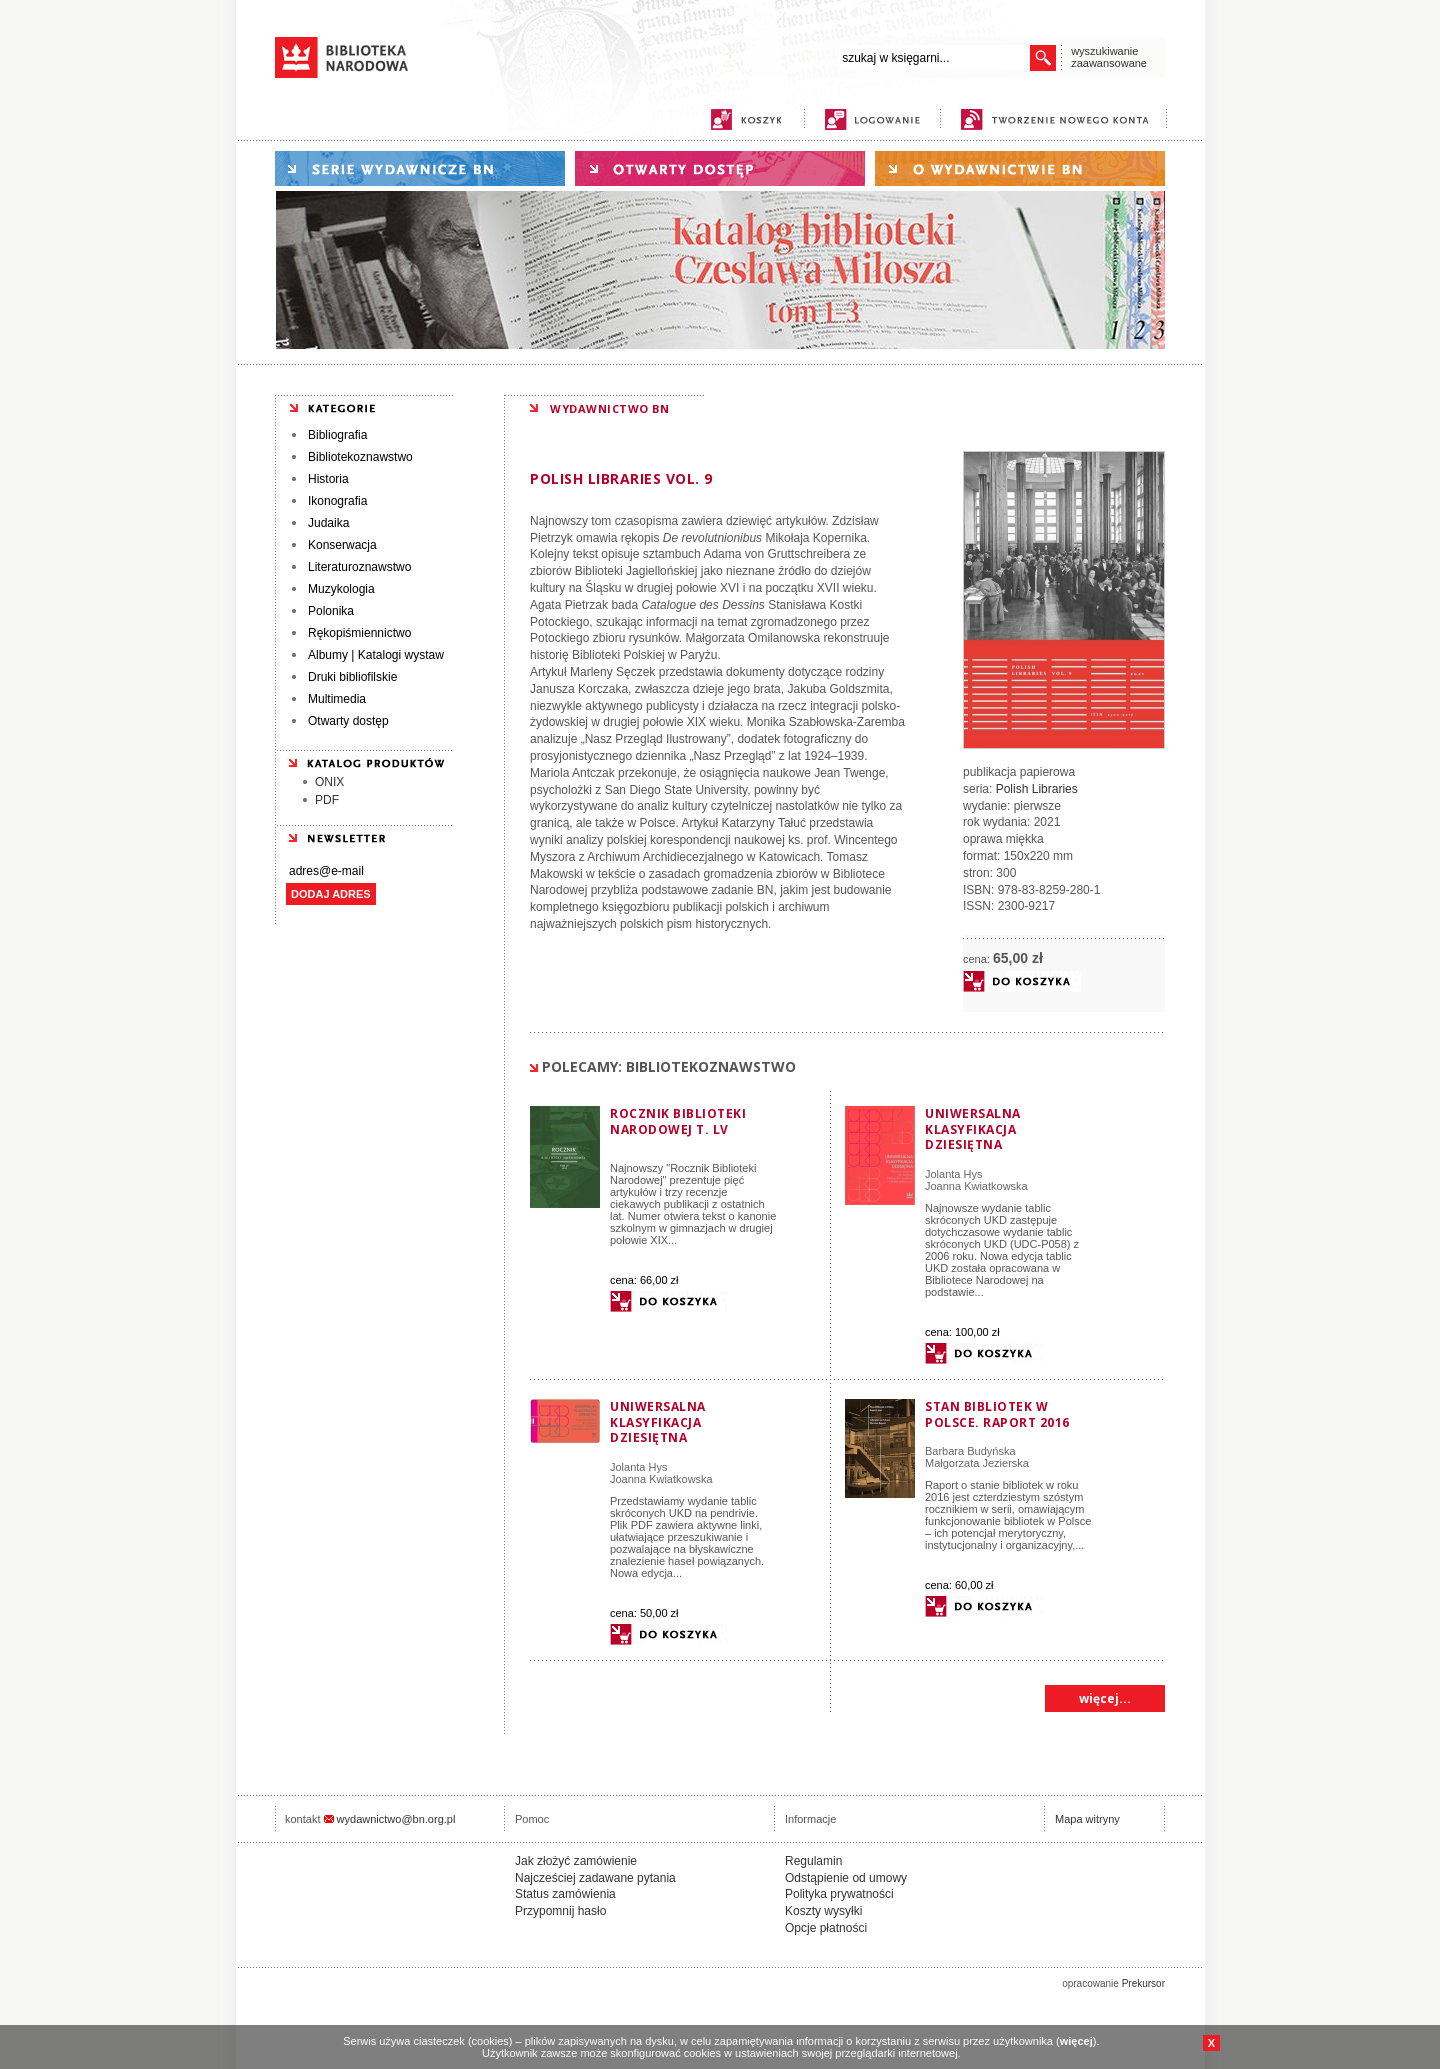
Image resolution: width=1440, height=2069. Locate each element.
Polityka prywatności (839, 1894)
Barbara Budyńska (970, 1451)
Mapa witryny (1087, 1819)
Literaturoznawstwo (359, 567)
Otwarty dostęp (348, 721)
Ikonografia (337, 501)
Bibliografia (337, 435)
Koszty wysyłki (823, 1911)
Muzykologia (341, 589)
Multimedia (337, 699)
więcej (1076, 2041)
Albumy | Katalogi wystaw (376, 655)
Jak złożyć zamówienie (576, 1861)
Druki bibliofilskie (352, 677)
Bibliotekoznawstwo (360, 457)
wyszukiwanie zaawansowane (1109, 57)
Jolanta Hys (953, 1174)
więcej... (1105, 1698)
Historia (328, 479)
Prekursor (1143, 1983)
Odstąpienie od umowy (846, 1878)
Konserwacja (342, 545)
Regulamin (813, 1861)
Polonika (331, 611)
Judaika (328, 523)
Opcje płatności (826, 1928)
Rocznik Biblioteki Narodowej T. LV (678, 1121)
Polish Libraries (1037, 789)
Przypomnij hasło (560, 1911)
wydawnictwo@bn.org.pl (396, 1819)
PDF (327, 800)
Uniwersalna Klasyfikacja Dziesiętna (973, 1129)
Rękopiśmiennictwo (359, 633)
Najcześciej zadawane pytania (595, 1878)
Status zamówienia (565, 1894)
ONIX (329, 782)
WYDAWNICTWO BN (609, 408)
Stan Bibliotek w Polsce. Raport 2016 (997, 1414)
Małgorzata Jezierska (977, 1463)
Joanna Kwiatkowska (976, 1186)
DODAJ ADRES (331, 894)
